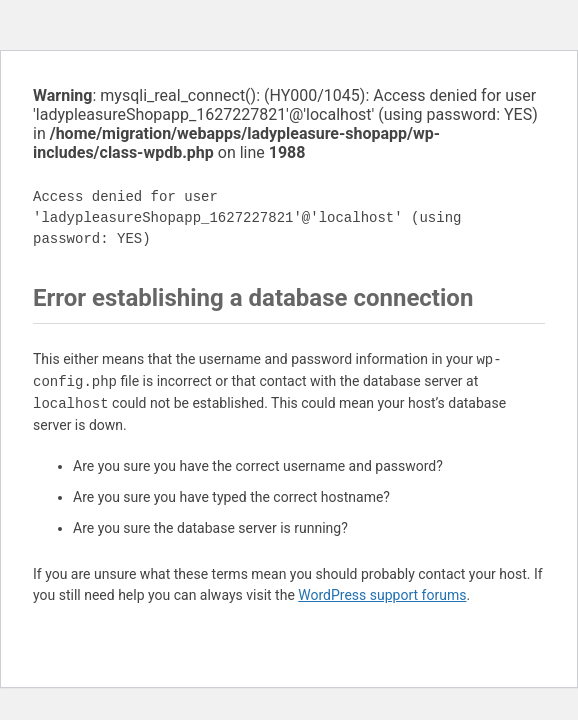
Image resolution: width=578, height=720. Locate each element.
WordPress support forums (382, 595)
